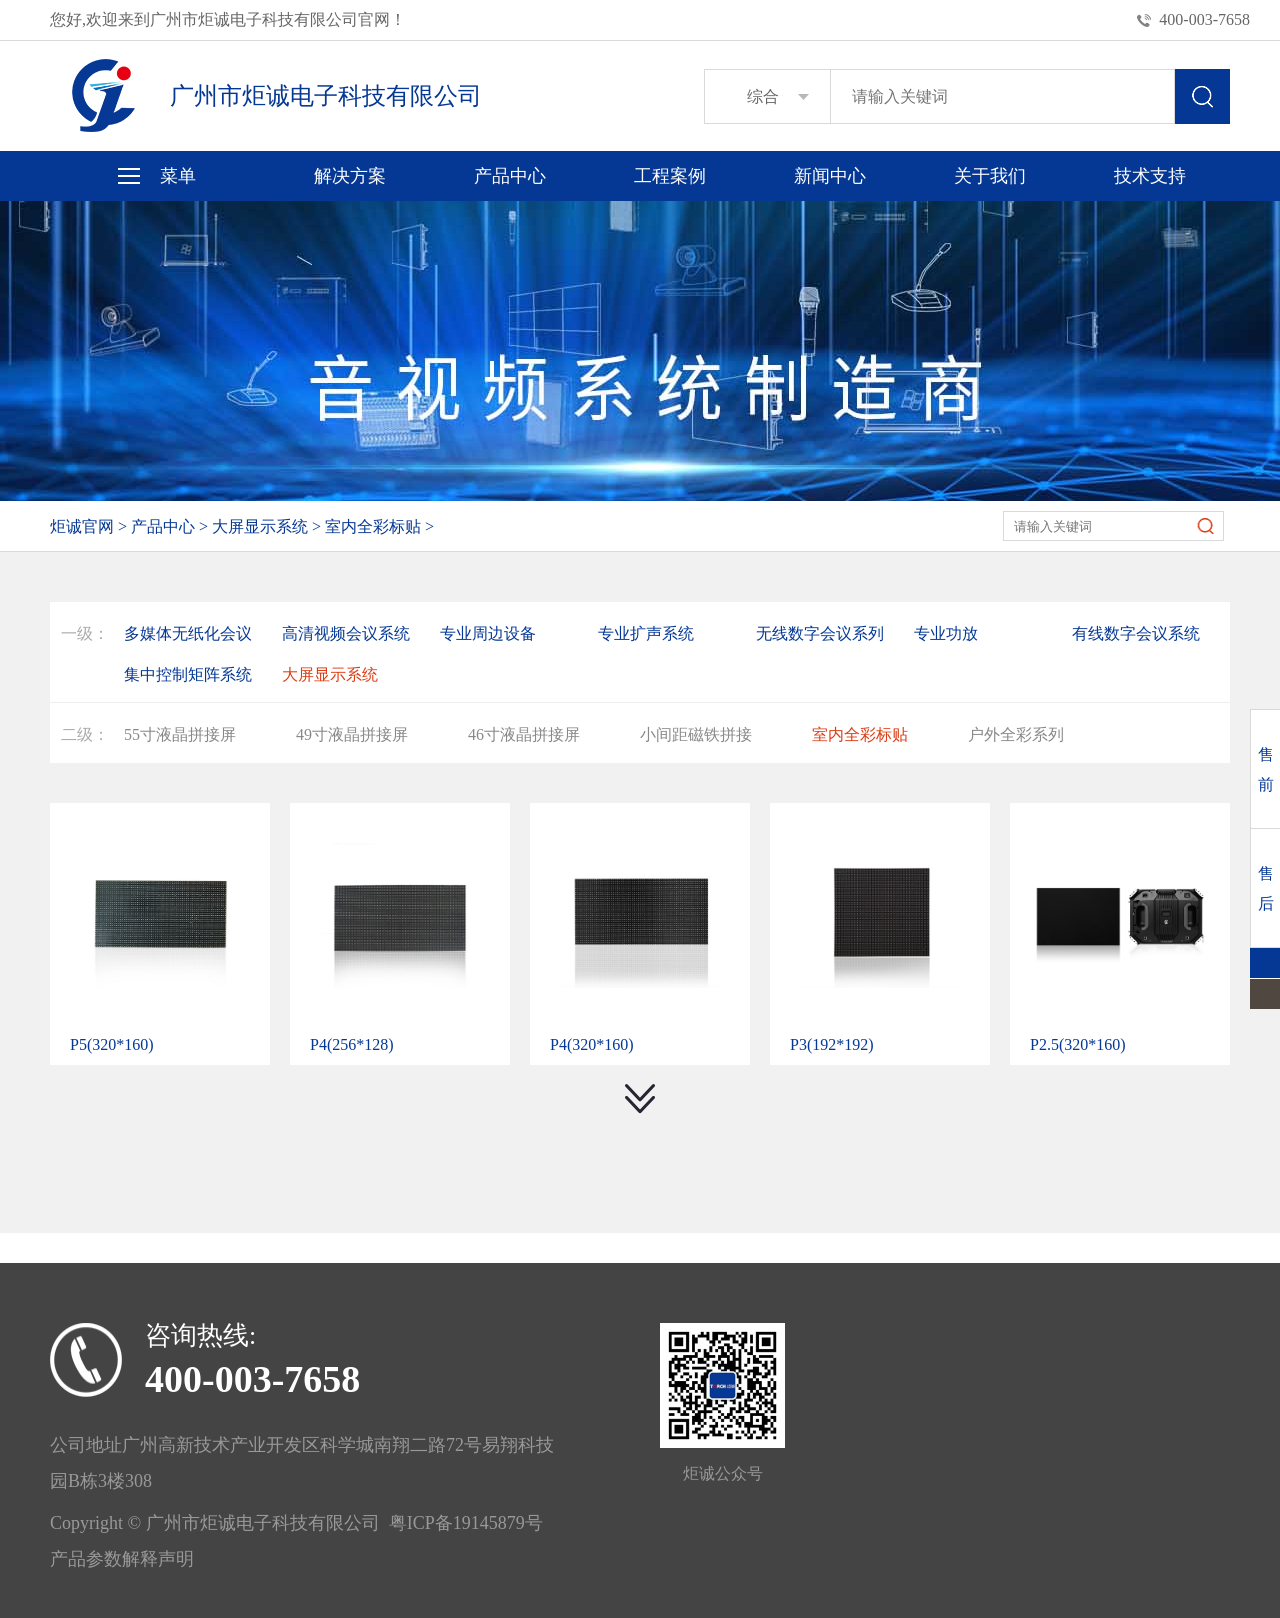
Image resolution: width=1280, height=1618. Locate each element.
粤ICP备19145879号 (461, 1523)
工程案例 (670, 176)
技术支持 (1150, 176)
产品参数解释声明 (122, 1559)
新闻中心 (830, 176)
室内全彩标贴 (373, 526)
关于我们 (990, 176)
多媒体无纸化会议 (188, 633)
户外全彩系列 (1016, 734)
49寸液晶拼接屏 (352, 734)
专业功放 (946, 633)
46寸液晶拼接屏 (524, 734)
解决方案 (350, 176)
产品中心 (510, 176)
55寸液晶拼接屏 (180, 734)
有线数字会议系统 (1136, 633)
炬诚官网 (82, 526)
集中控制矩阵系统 (188, 674)
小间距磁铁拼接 (696, 734)
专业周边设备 (488, 633)
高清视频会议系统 (346, 633)
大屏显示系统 (260, 526)
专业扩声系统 (646, 633)
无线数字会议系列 (820, 633)
